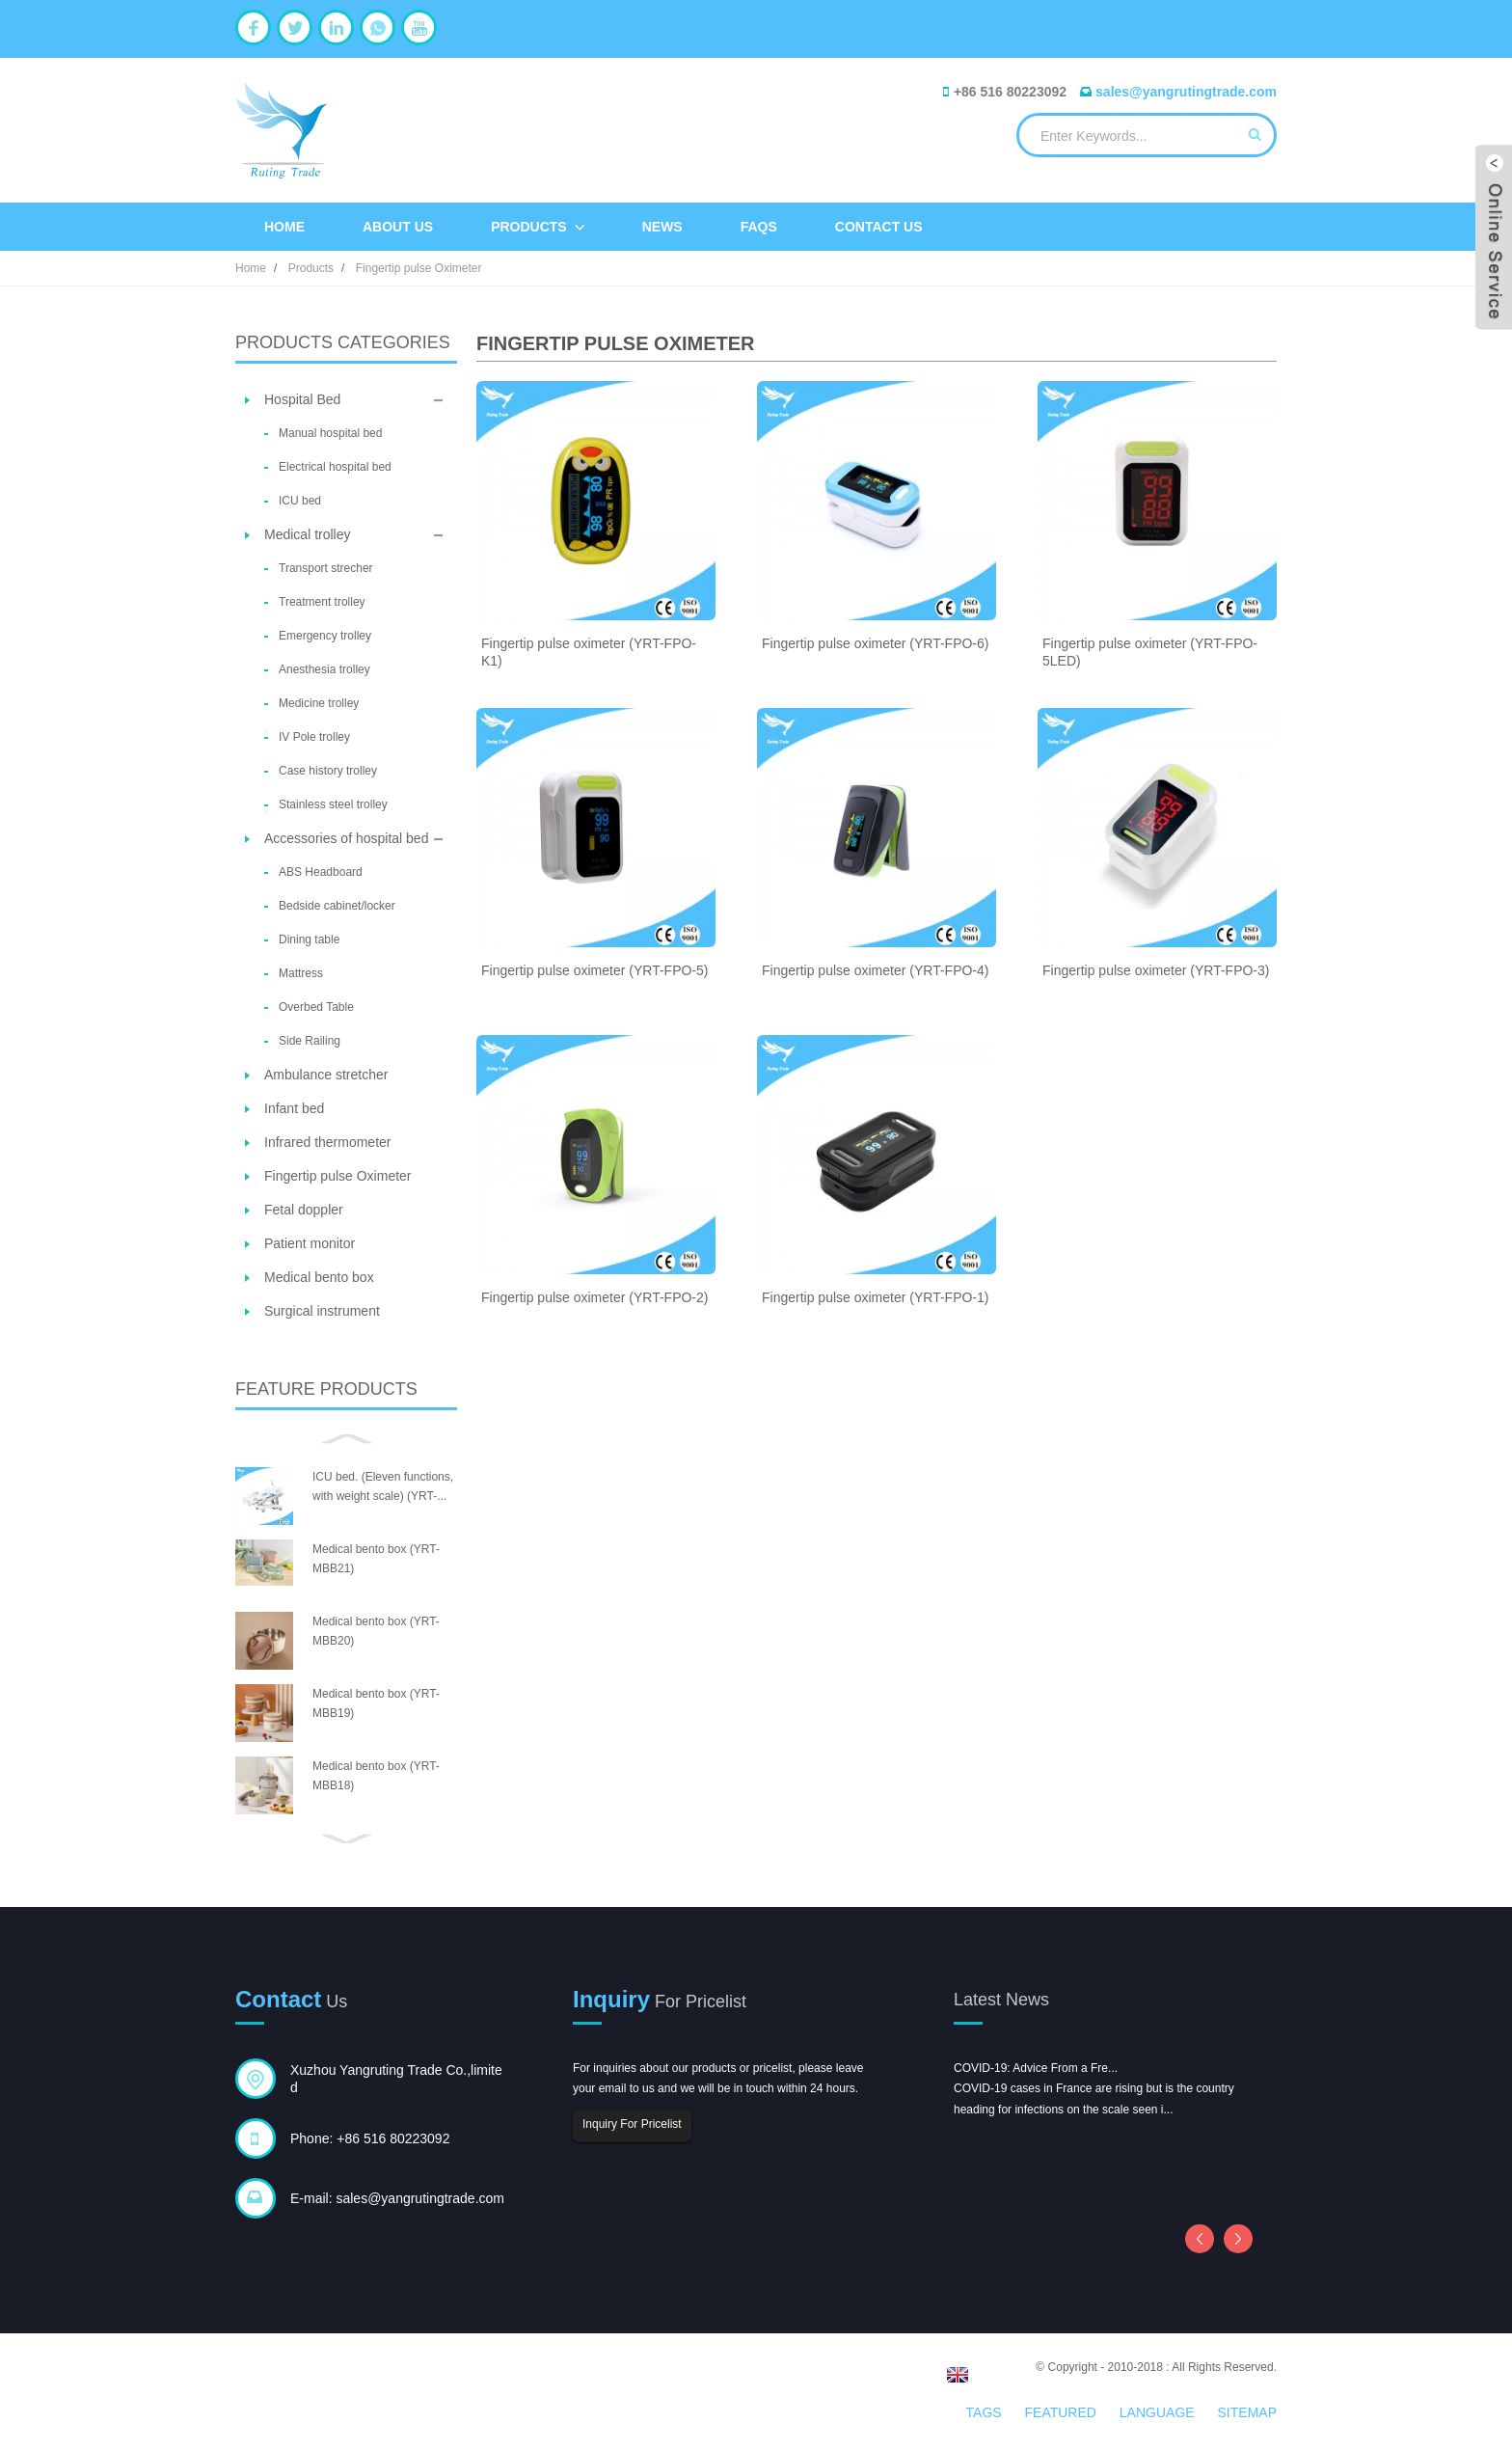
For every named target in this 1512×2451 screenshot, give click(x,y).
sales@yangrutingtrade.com (1186, 91)
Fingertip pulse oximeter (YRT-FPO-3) (1155, 970)
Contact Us (879, 226)
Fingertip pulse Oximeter (419, 268)
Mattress (301, 973)
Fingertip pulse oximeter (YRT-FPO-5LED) (1149, 652)
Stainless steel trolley (333, 804)
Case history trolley (328, 770)
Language (1157, 2412)
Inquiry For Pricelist (632, 2124)
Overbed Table (316, 1007)
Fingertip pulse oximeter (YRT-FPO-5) (594, 970)
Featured (1060, 2412)
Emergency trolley (325, 635)
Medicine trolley (319, 703)
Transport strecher (326, 568)
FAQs (759, 226)
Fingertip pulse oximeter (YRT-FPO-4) (875, 970)
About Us (398, 226)
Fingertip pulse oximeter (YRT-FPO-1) (875, 1297)
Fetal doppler (303, 1209)
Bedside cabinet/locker (337, 905)
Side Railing (309, 1041)
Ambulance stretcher (326, 1074)
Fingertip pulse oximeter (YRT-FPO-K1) (588, 652)
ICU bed (300, 500)
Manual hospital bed (330, 433)
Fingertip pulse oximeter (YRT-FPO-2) (594, 1297)
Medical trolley (307, 534)
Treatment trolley (322, 602)
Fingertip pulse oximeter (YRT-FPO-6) (875, 643)
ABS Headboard (321, 872)
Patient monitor (309, 1243)
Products (537, 227)
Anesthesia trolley (324, 669)
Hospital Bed (302, 399)
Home (284, 226)
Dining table (309, 939)
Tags (984, 2412)
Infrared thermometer (328, 1142)
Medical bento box (319, 1277)
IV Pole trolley (314, 737)
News (662, 226)
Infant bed (294, 1108)
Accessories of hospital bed (346, 838)
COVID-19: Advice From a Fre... (1036, 2068)
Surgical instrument (322, 1311)
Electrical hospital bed (335, 467)
